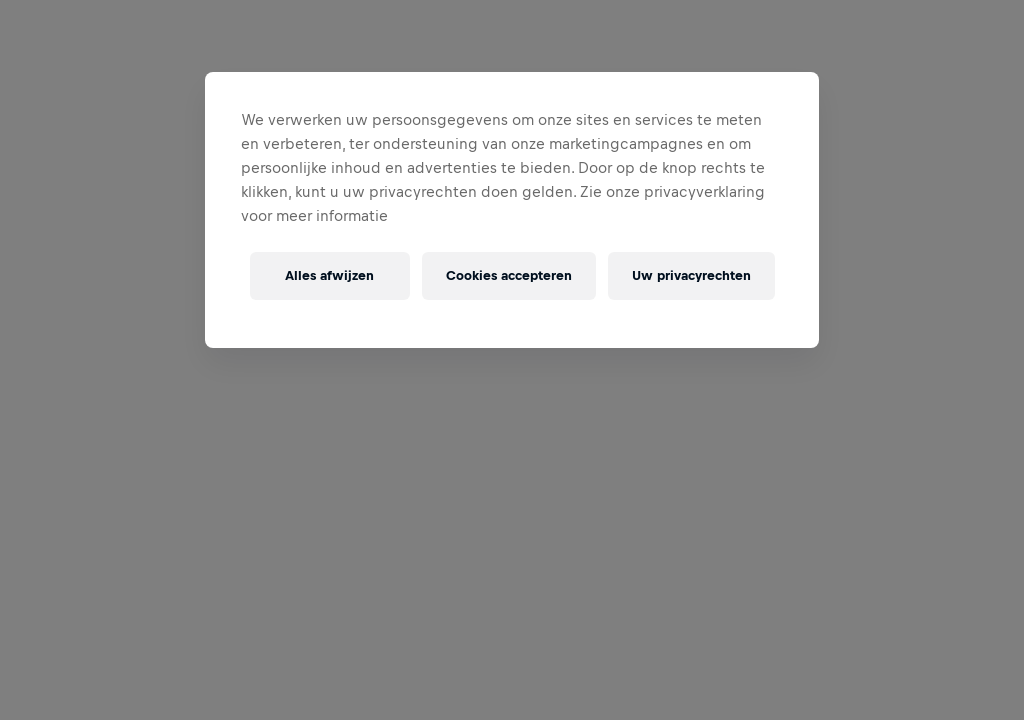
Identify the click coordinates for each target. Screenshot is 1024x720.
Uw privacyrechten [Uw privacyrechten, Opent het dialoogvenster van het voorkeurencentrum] (691, 275)
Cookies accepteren (509, 275)
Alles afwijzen (329, 275)
